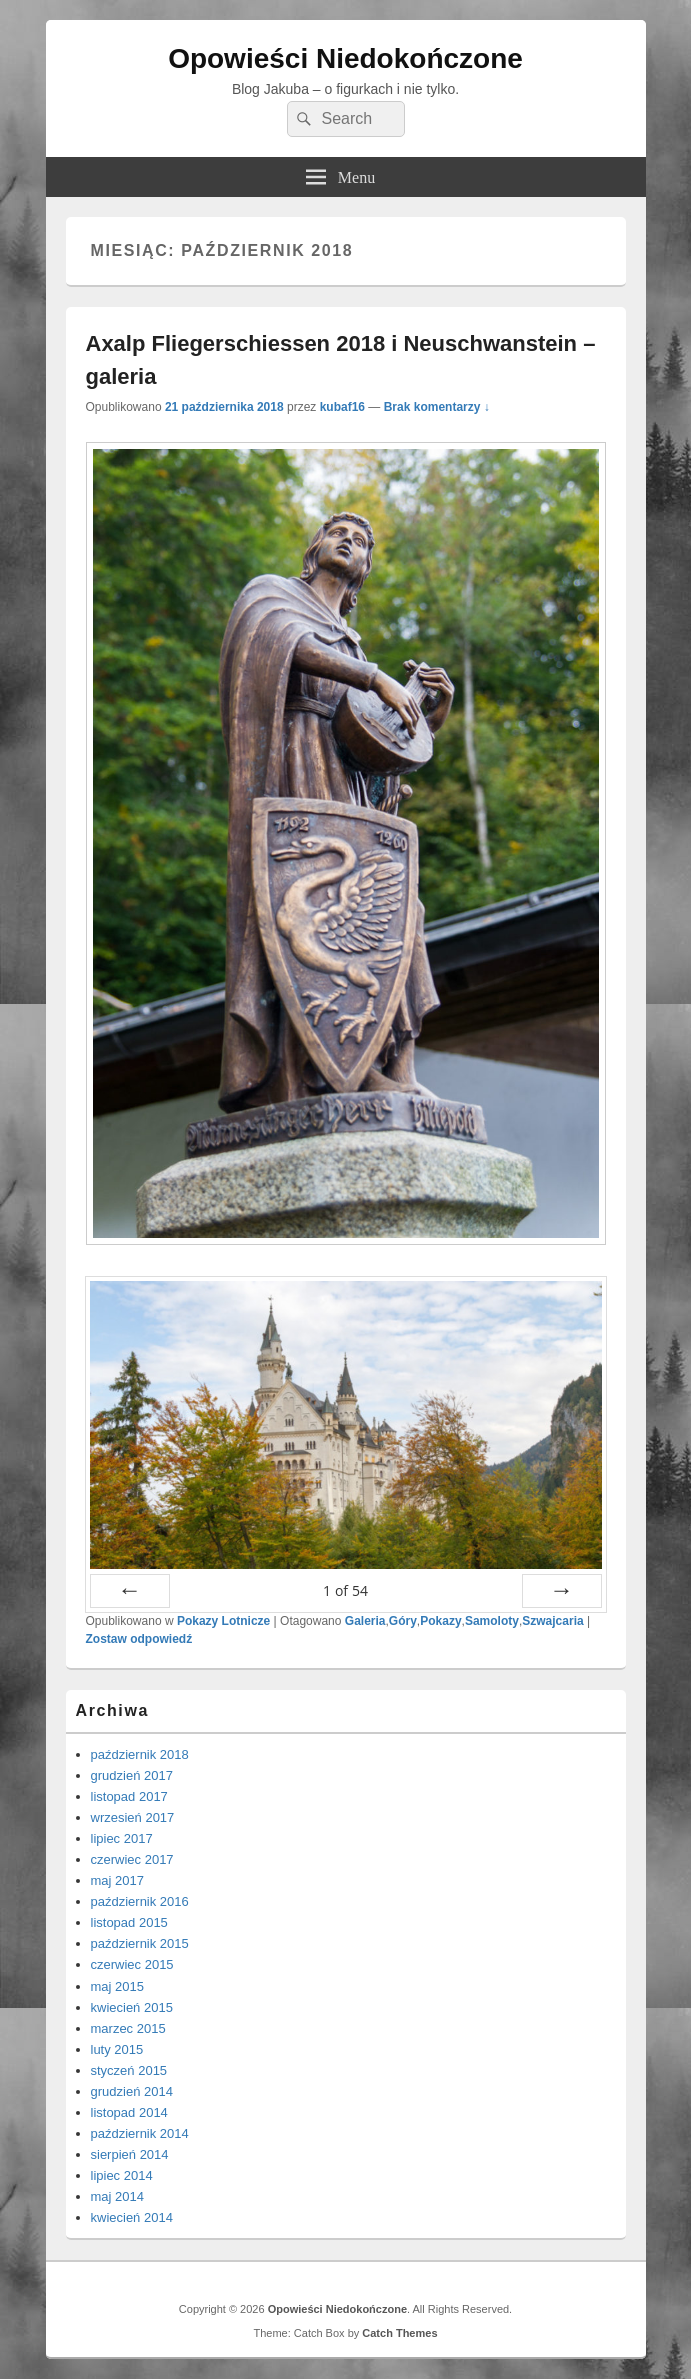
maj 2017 (117, 1880)
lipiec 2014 (122, 2175)
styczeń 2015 (129, 2070)
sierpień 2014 (130, 2154)
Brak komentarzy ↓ (437, 407)
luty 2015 (117, 2049)
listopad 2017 (129, 1796)
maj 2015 (117, 1986)
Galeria (365, 1621)
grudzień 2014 (132, 2091)
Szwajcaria (552, 1621)
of (345, 1590)
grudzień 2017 (132, 1775)
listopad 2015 (129, 1922)
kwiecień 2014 (132, 2217)
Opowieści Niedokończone (345, 58)
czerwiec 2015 (132, 1964)
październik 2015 (140, 1943)
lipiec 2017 (122, 1838)
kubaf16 (342, 407)
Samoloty (492, 1621)
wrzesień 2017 (133, 1817)
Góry (403, 1621)
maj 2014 (117, 2196)
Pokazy (440, 1621)
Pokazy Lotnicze (223, 1621)
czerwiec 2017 (132, 1859)
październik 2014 (140, 2133)
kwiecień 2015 (132, 2007)
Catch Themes (399, 2333)
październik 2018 (140, 1754)
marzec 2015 (128, 2028)
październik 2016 (140, 1901)
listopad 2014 (129, 2112)
